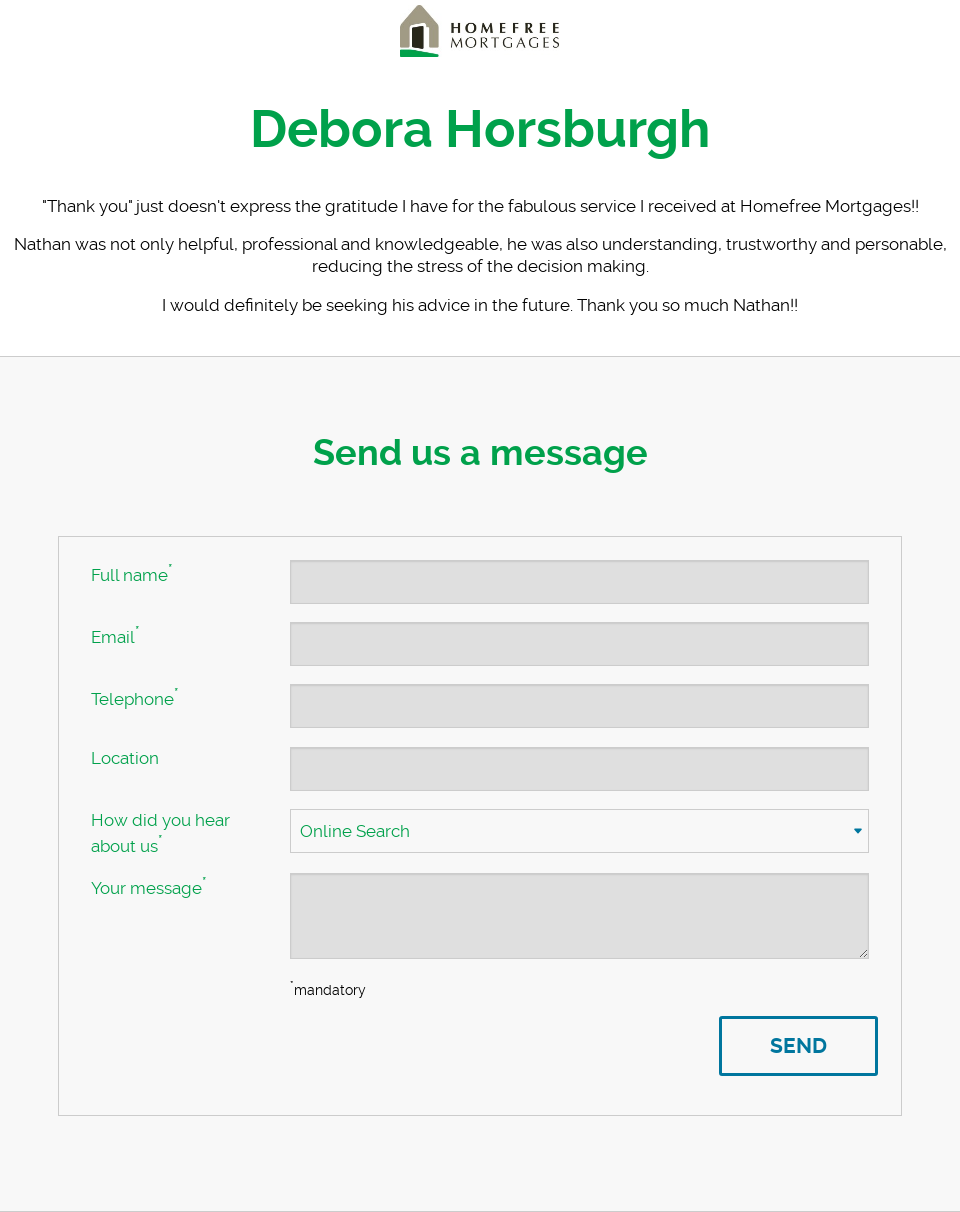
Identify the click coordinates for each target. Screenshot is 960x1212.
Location (125, 758)
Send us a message (480, 453)
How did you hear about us (160, 833)
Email (115, 635)
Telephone (134, 697)
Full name (131, 573)
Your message (148, 886)
